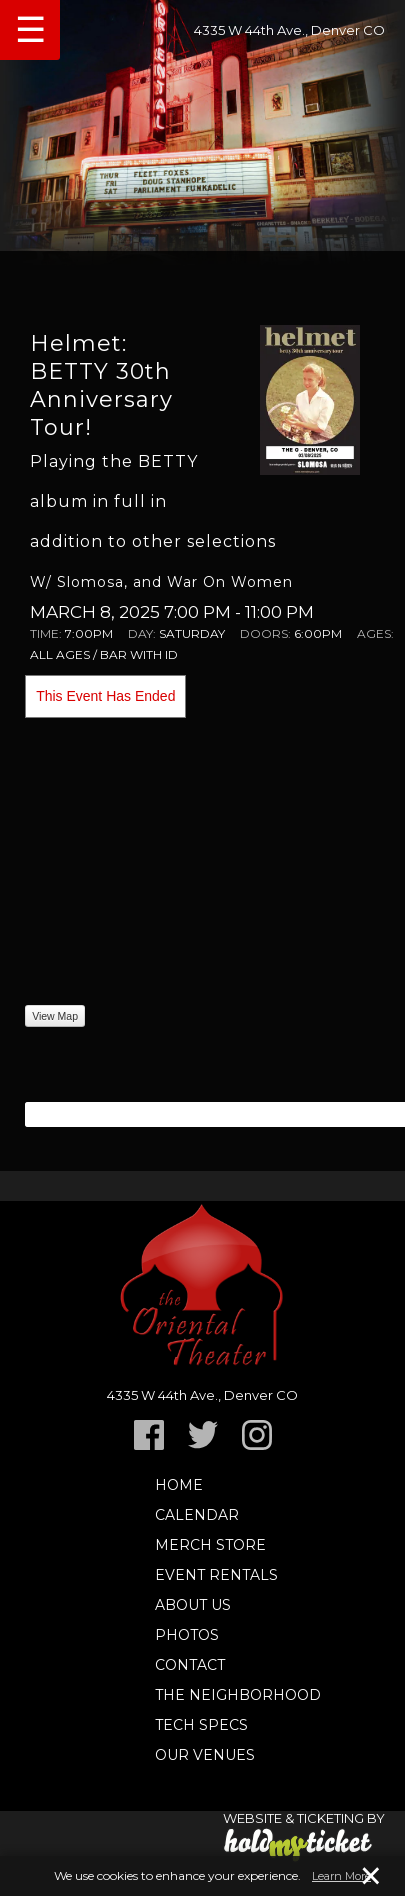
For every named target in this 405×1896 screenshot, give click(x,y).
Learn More (341, 1876)
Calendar (197, 1515)
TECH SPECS (201, 1725)
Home (179, 1485)
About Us (193, 1605)
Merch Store (210, 1545)
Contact (190, 1665)
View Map (55, 1016)
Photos (187, 1635)
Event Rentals (216, 1575)
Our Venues (205, 1755)
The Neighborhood (238, 1695)
